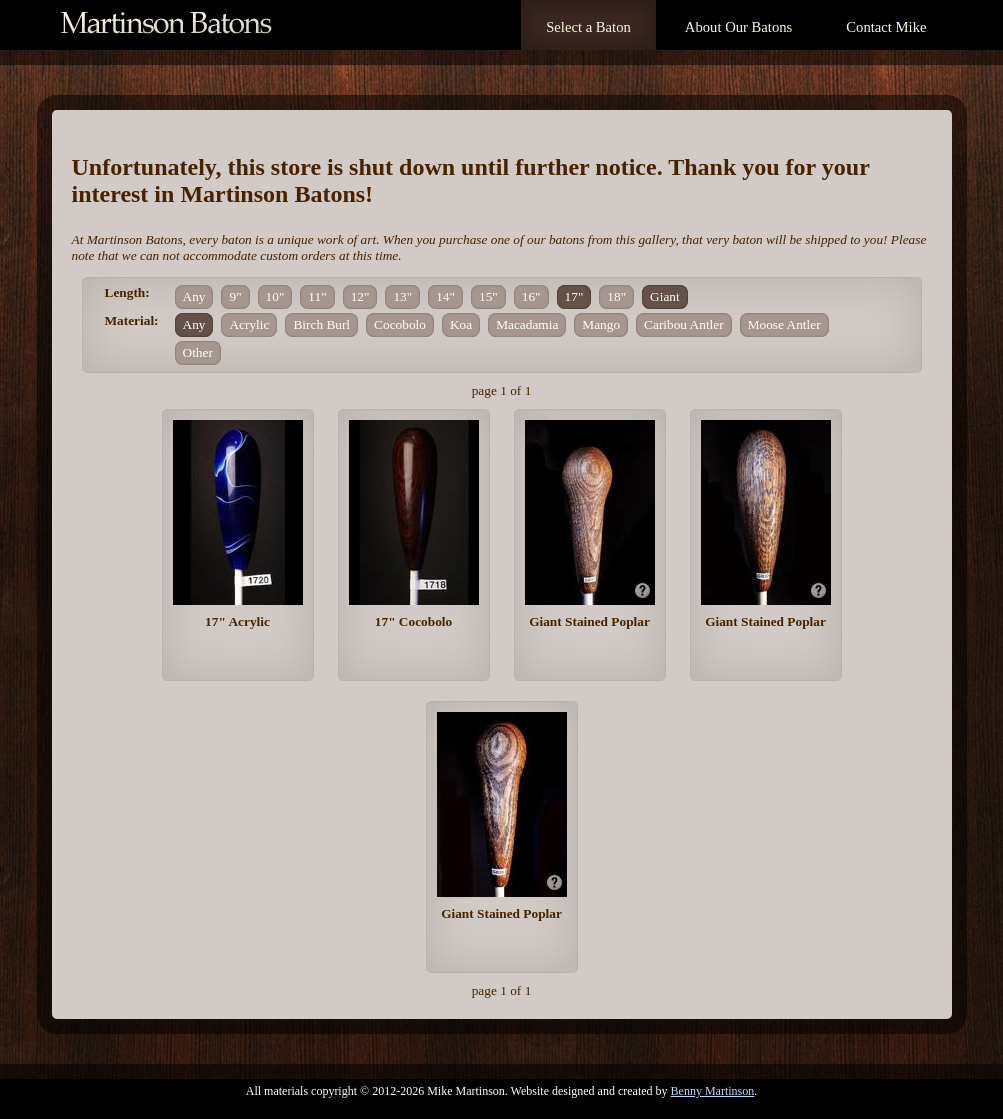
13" (402, 296)
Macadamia (527, 324)
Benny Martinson (713, 1091)
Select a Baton (588, 27)
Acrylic (249, 324)
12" (360, 296)
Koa (461, 324)
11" (317, 296)
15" (488, 296)
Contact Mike (886, 27)
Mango (601, 324)
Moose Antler (784, 324)
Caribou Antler (684, 324)
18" (616, 296)
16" (531, 296)
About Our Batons (738, 27)
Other (198, 352)
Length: (127, 292)
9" (235, 296)
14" (445, 296)
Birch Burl (321, 324)
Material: (132, 320)
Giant (665, 296)
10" (275, 296)
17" (574, 296)
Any (194, 296)
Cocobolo (400, 324)
